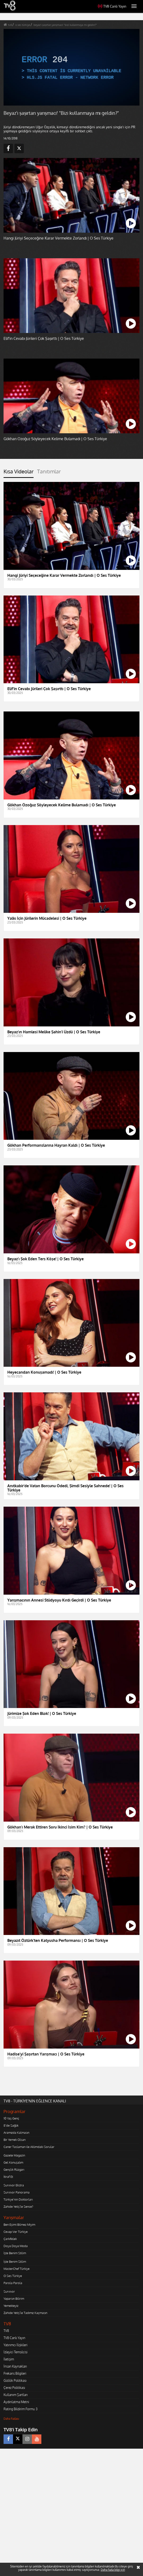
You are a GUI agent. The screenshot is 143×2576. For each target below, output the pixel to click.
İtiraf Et (8, 2177)
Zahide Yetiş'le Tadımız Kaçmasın (25, 2313)
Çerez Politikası (14, 2388)
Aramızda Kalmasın (16, 2132)
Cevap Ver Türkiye (16, 2232)
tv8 (10, 25)
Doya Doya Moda (16, 2246)
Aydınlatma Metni (16, 2402)
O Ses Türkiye (13, 2276)
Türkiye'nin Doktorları (18, 2199)
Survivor (9, 2291)
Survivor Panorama (17, 2192)
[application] (71, 67)
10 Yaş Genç (11, 2118)
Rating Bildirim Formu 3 (21, 2409)
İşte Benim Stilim (15, 2253)
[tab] (19, 473)
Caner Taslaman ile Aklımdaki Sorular (29, 2147)
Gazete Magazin (14, 2155)
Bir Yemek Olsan (15, 2140)
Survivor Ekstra (14, 2185)
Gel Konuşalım (13, 2162)
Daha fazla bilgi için (113, 2569)
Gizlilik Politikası (15, 2380)
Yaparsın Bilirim (14, 2298)
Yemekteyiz (11, 2306)
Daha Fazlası (11, 2418)
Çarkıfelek (10, 2239)
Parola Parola (13, 2283)
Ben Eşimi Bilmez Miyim (19, 2224)
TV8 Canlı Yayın (112, 6)
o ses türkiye (22, 25)
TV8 (6, 2331)
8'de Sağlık (11, 2125)
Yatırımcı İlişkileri (15, 2345)
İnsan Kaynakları (15, 2366)
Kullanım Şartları (16, 2395)
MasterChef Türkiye (17, 2269)
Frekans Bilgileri (15, 2373)
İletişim (9, 2359)
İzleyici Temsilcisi (15, 2352)
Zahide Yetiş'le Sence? (18, 2206)
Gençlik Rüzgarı (14, 2169)
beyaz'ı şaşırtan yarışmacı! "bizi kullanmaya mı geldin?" (65, 25)
